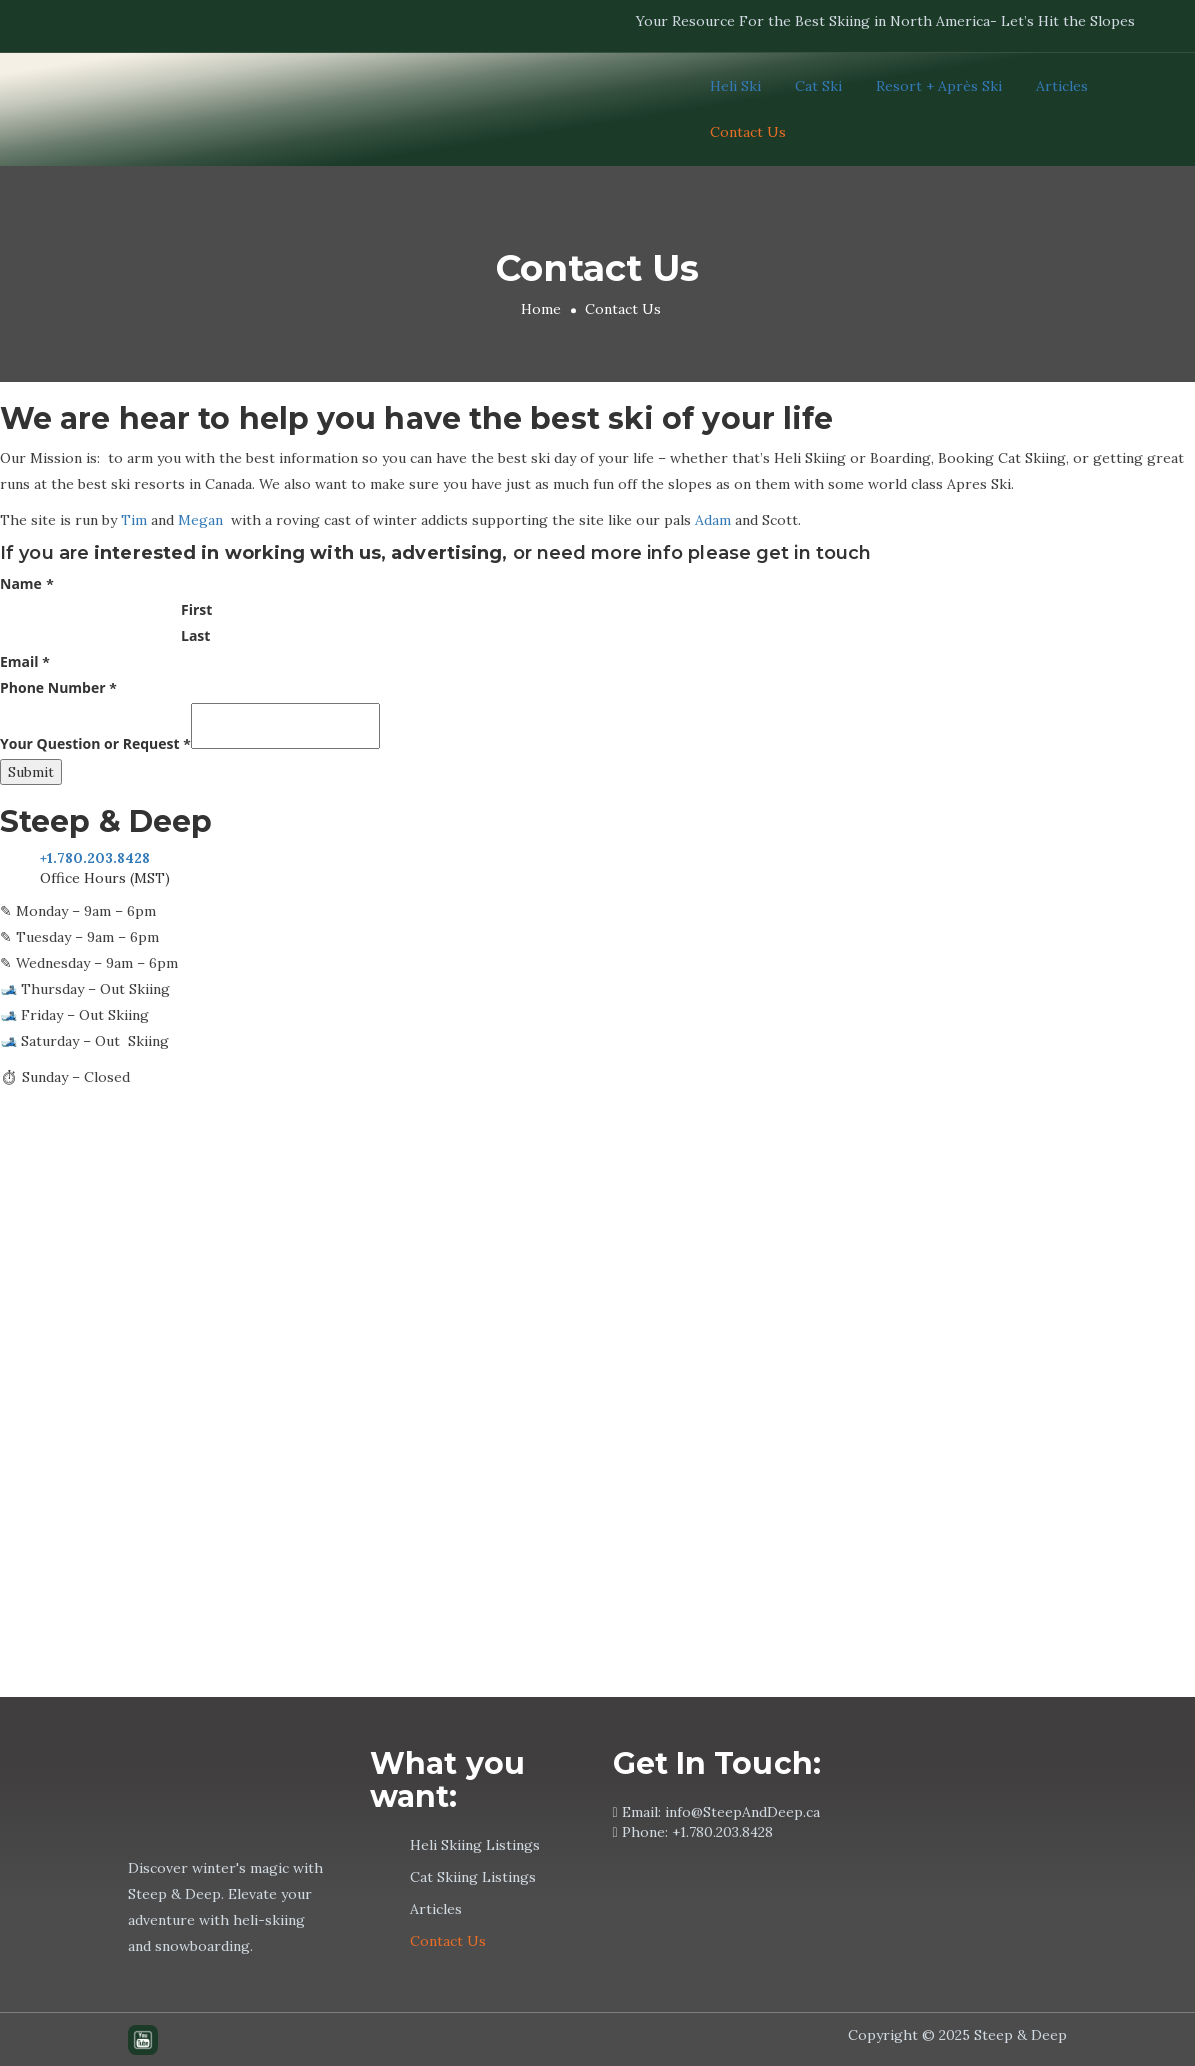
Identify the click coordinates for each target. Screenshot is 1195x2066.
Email (25, 661)
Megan (200, 520)
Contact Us (748, 132)
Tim (134, 520)
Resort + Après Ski (939, 86)
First (196, 609)
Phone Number (58, 687)
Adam (713, 520)
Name (27, 583)
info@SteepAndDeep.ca (742, 1812)
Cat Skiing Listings (473, 1877)
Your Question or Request (95, 743)
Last (195, 635)
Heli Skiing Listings (475, 1845)
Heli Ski (735, 86)
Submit (31, 772)
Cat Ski (818, 86)
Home (541, 309)
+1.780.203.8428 (722, 1832)
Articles (1062, 86)
